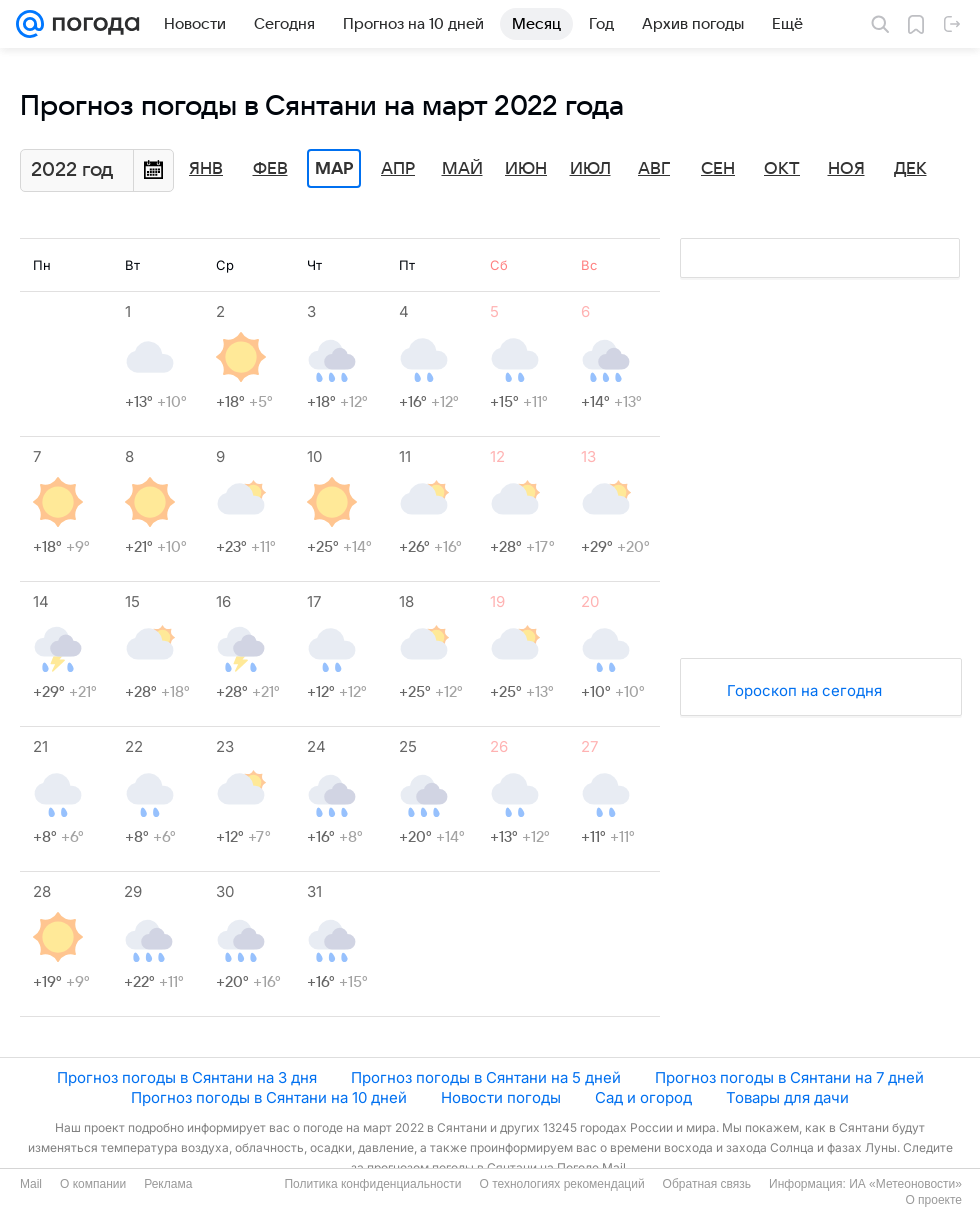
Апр (398, 169)
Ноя (846, 169)
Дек (910, 169)
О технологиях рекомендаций (561, 1184)
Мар (334, 169)
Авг (654, 169)
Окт (782, 169)
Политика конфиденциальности (372, 1184)
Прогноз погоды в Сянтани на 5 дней (486, 1077)
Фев (270, 169)
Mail (31, 1184)
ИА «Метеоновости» (905, 1184)
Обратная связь (707, 1184)
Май (462, 169)
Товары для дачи (787, 1097)
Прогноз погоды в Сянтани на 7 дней (789, 1077)
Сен (718, 169)
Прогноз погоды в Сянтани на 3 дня (187, 1077)
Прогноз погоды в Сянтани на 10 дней (269, 1097)
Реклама (168, 1184)
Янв (206, 169)
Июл (590, 169)
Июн (526, 169)
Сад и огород (643, 1097)
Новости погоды (501, 1097)
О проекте (933, 1200)
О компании (93, 1184)
